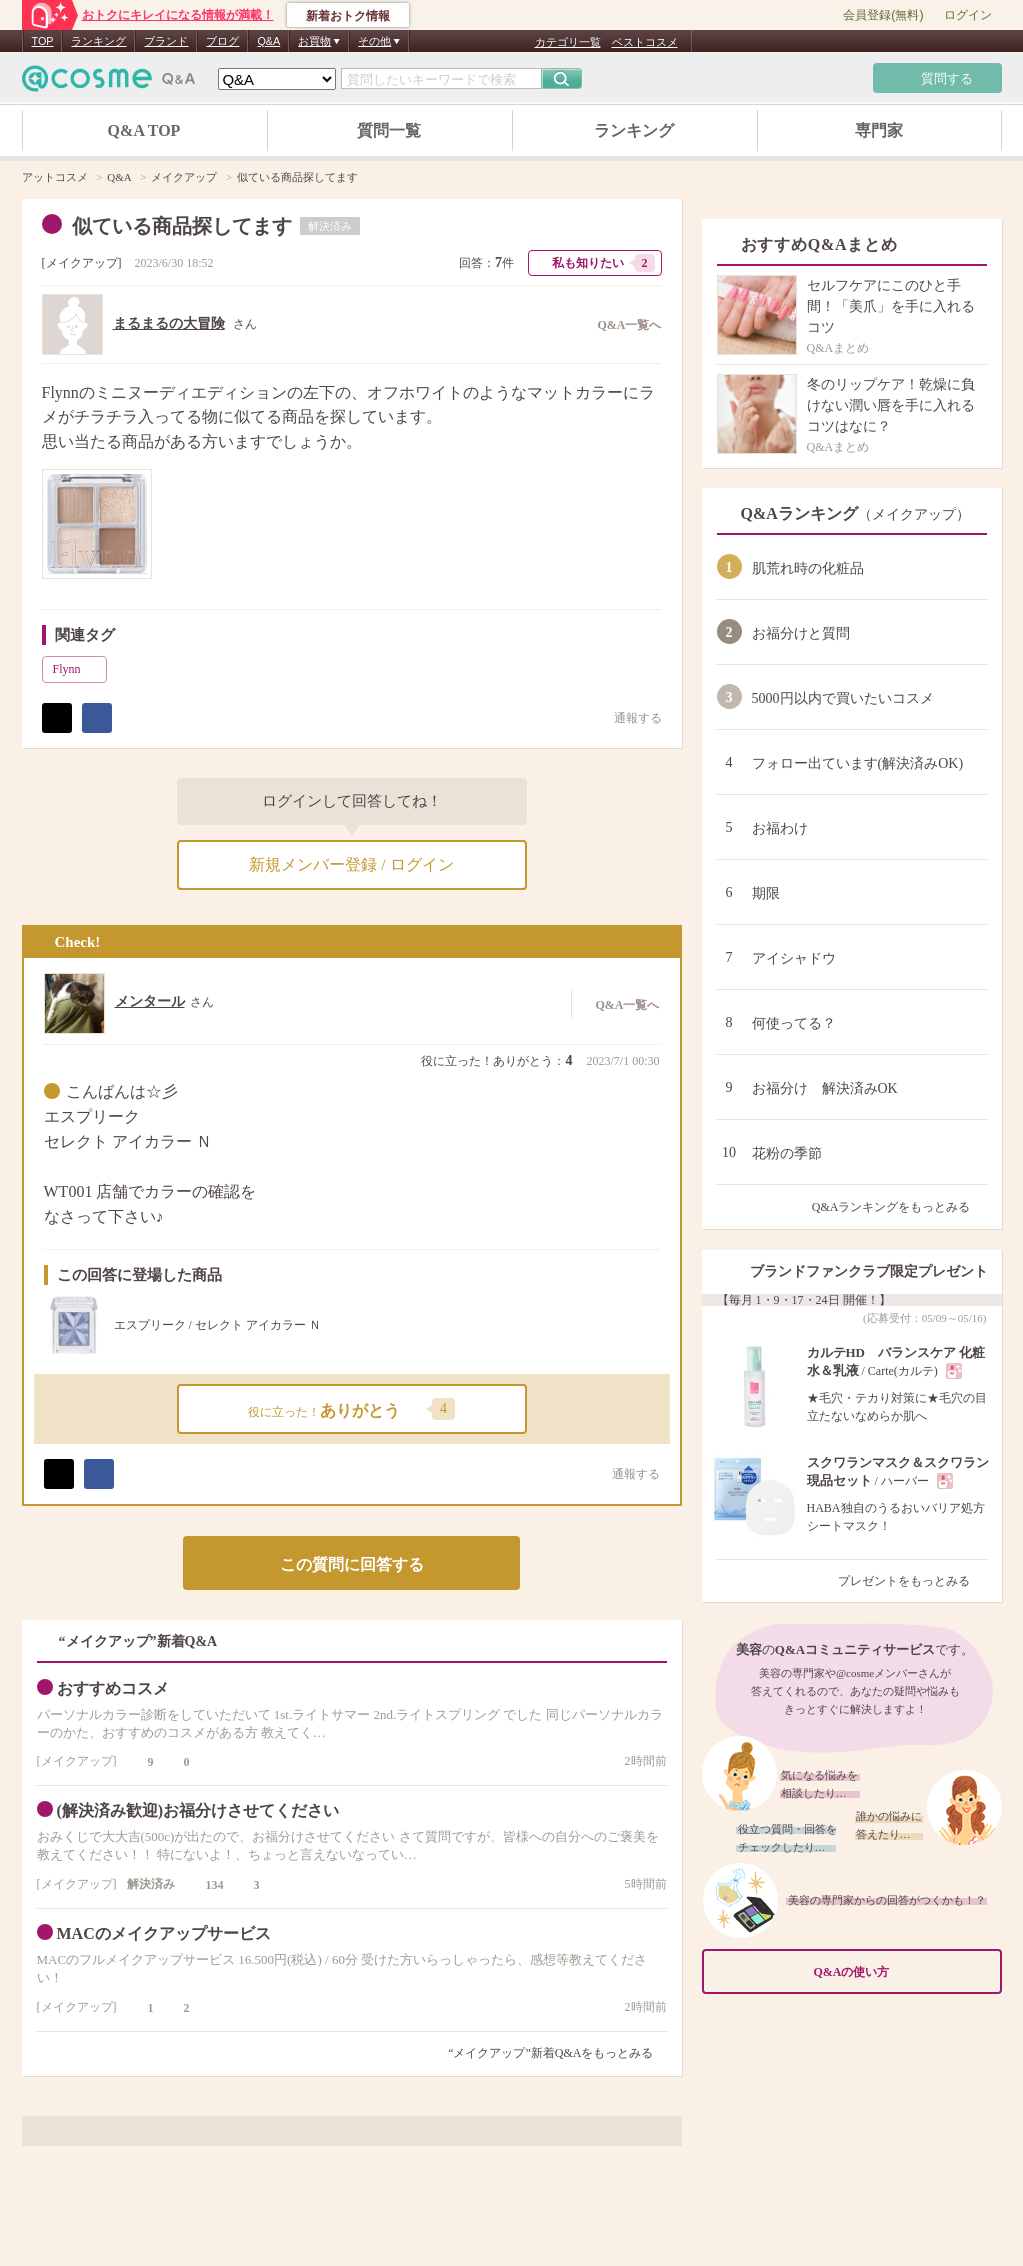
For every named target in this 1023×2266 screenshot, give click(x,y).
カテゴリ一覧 (568, 42)
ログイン (968, 15)
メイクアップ (82, 263)
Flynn (78, 669)
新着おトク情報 (348, 16)
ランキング (98, 41)
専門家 (879, 130)
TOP (43, 41)
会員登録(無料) (883, 15)
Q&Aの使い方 (902, 1971)
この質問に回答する (352, 1564)
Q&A (268, 41)
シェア (97, 718)
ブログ (222, 41)
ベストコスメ (645, 42)
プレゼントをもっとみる (912, 1581)
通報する (628, 717)
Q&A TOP (144, 130)
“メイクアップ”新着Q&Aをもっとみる (550, 2053)
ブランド (166, 41)
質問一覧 (389, 130)
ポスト (57, 718)
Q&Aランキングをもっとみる (899, 1207)
